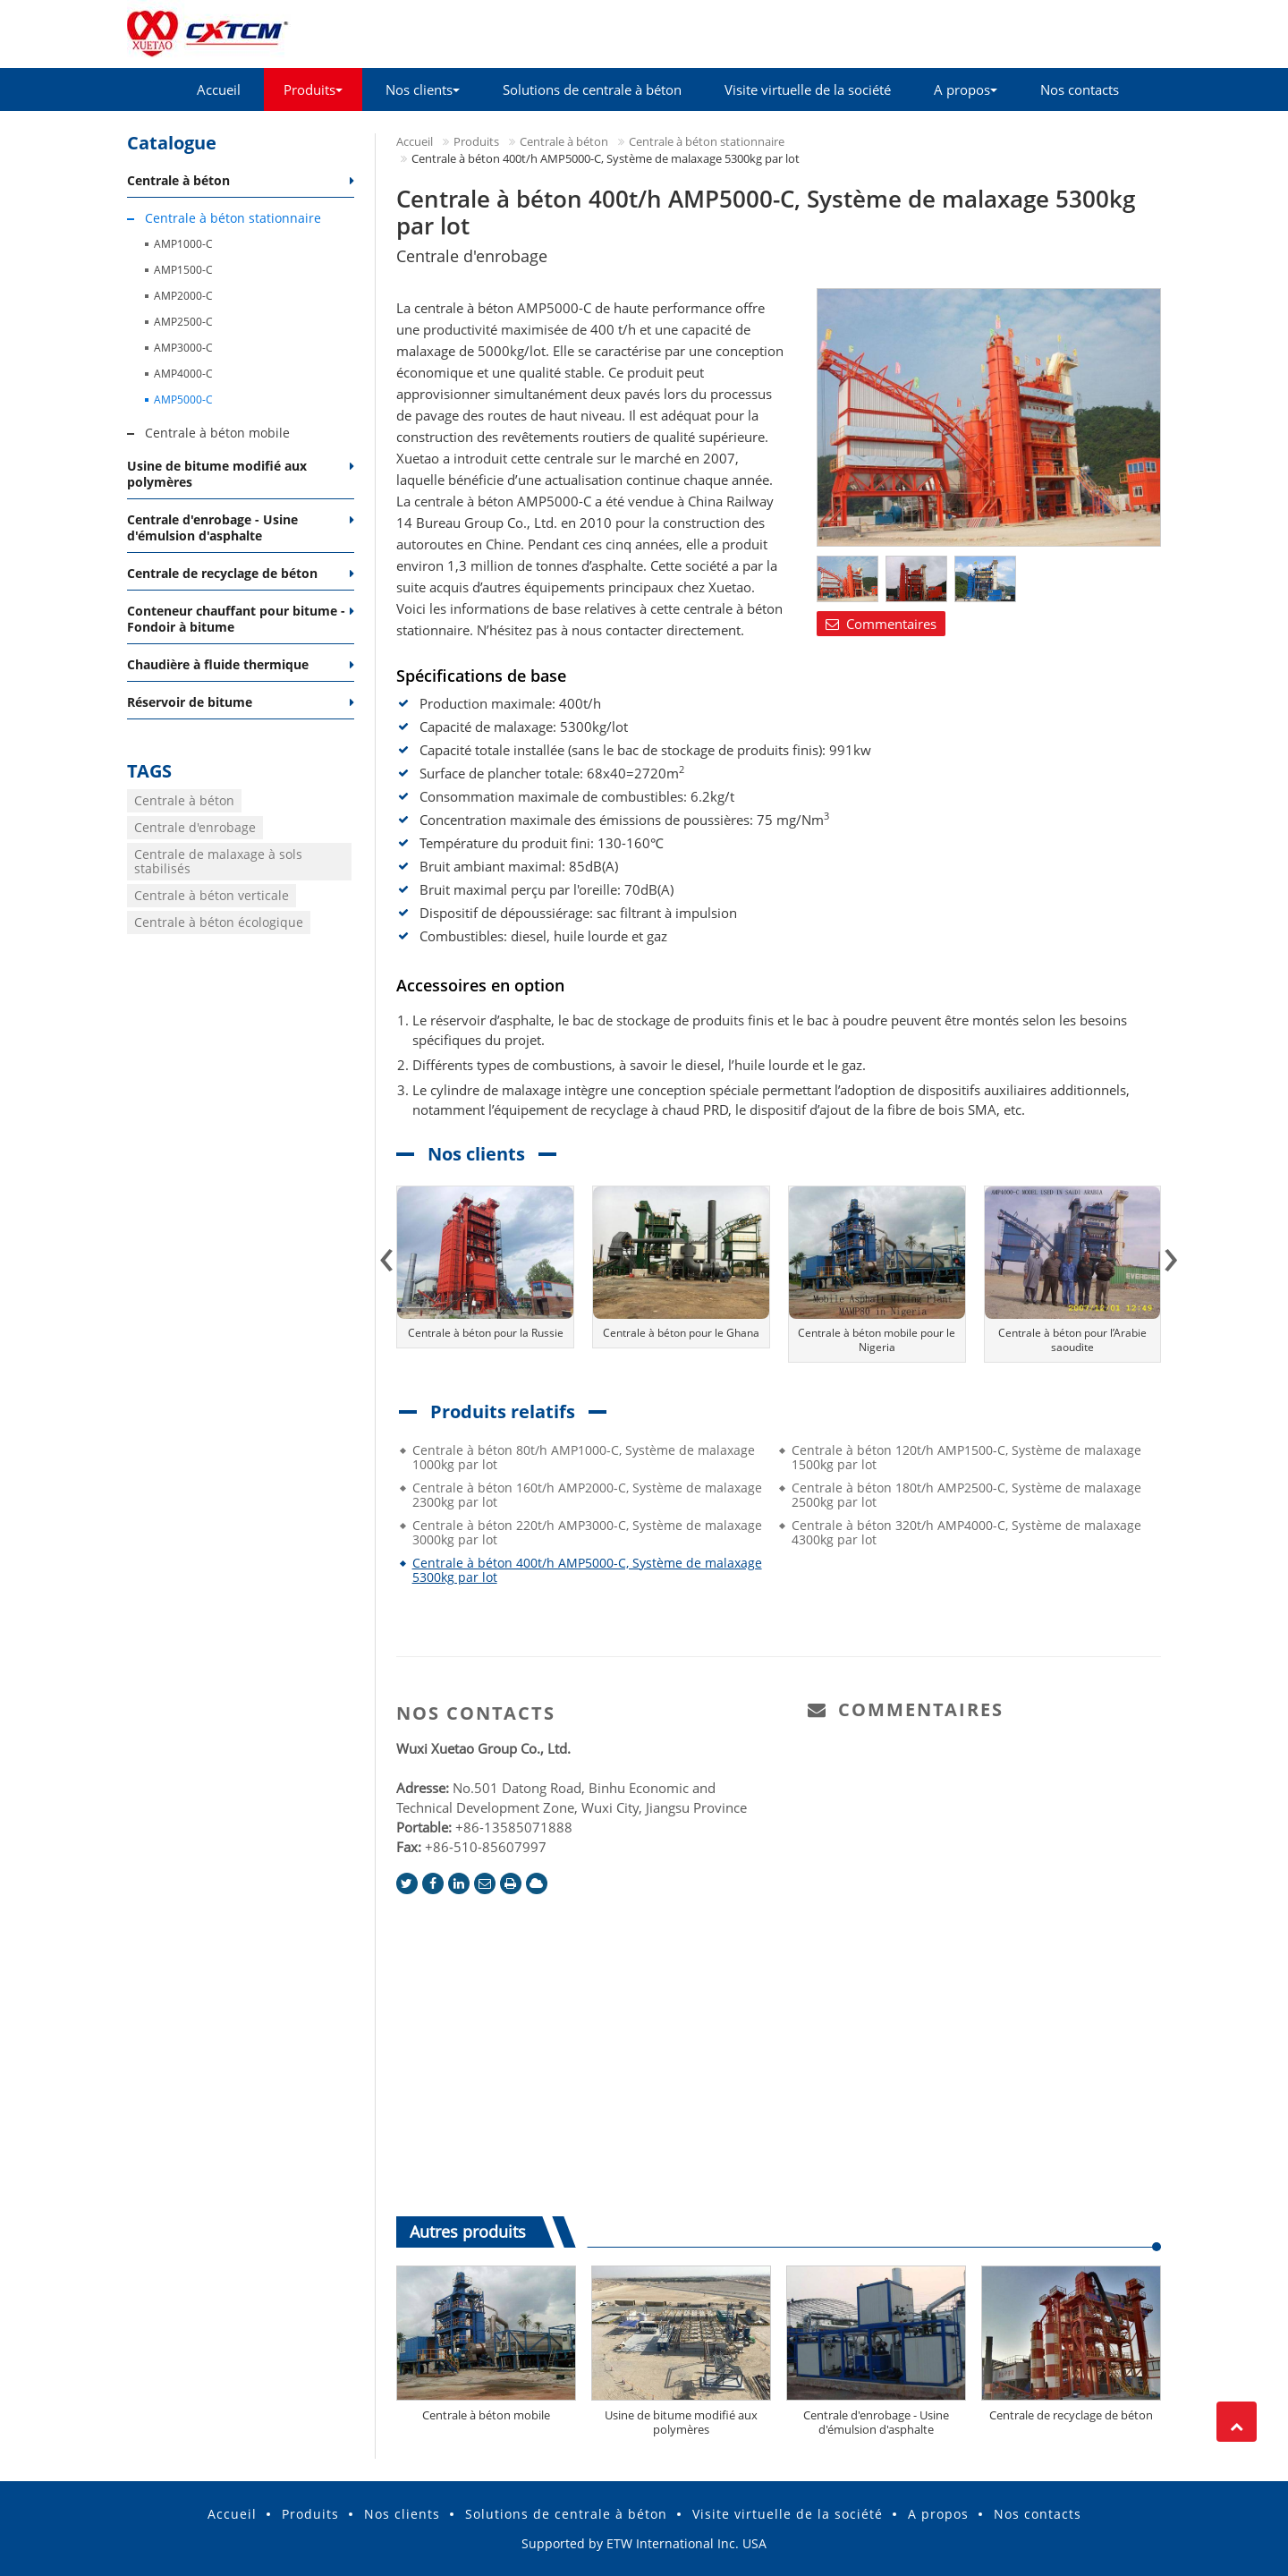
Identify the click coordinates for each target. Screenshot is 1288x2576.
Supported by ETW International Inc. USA (644, 2543)
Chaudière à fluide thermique (218, 664)
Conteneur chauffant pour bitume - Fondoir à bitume (236, 618)
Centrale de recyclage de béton (1071, 2415)
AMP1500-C (183, 269)
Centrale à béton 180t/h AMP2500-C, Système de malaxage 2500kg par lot (966, 1495)
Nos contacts (1079, 89)
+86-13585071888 (513, 1827)
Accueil (219, 89)
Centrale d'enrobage (195, 827)
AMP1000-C (183, 243)
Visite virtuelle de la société (807, 89)
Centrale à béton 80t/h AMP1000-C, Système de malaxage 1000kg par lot (583, 1458)
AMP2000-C (183, 295)
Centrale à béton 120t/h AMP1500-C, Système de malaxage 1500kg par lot (966, 1458)
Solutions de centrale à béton (592, 89)
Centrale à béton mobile (486, 2415)
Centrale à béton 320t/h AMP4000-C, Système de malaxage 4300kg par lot (966, 1533)
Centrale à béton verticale (211, 895)
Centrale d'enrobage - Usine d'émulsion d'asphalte (876, 2422)
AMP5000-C (183, 399)
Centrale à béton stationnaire (706, 141)
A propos (938, 2514)
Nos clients (402, 2514)
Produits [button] (313, 89)
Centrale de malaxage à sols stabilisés (218, 861)
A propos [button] (965, 89)
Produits (476, 141)
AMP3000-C (183, 347)
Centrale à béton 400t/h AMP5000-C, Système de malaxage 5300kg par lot (587, 1571)
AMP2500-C (183, 321)
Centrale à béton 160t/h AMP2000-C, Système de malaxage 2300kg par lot (587, 1495)
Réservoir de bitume (189, 701)
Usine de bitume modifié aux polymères (681, 2422)
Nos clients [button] (423, 89)
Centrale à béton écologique (218, 922)
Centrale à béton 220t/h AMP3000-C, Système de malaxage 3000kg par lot (587, 1533)
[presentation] (386, 1253)
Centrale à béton (564, 141)
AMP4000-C (183, 373)
